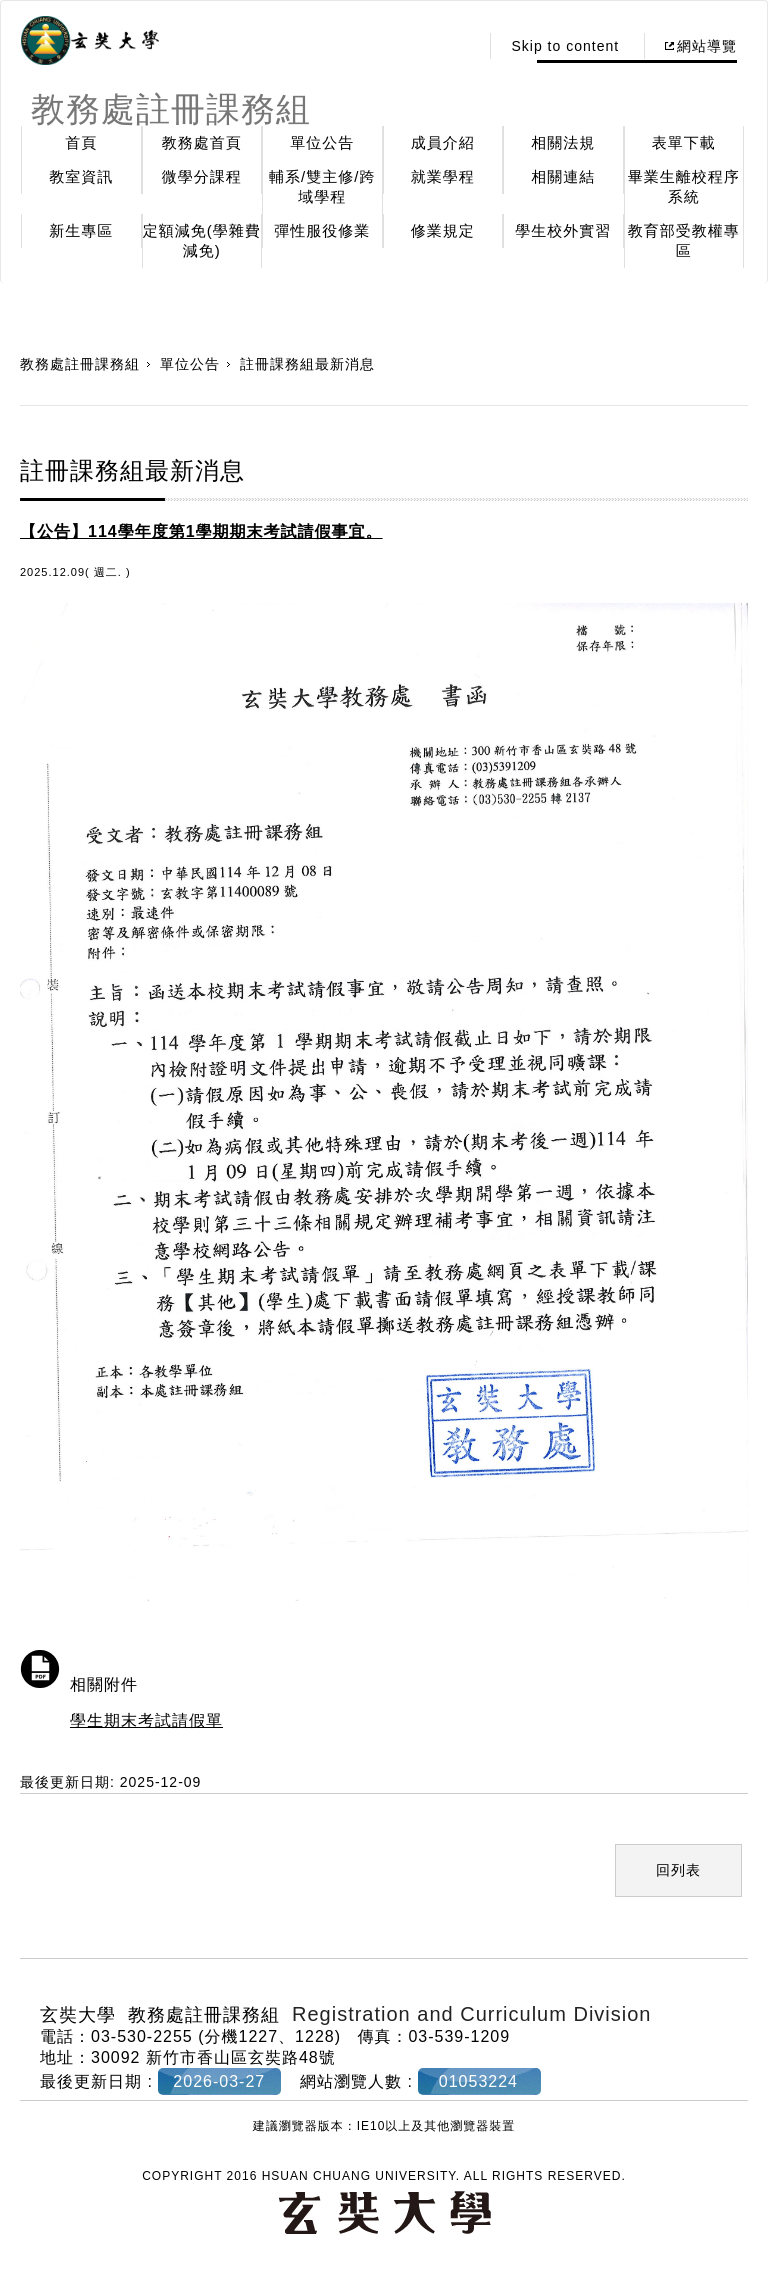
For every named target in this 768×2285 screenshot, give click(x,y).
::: (458, 46)
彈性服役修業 (322, 230)
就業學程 (443, 176)
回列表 (678, 1870)
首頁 (81, 142)
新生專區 (81, 230)
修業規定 (443, 230)
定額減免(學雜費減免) (202, 240)
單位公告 (322, 142)
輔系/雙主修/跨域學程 (322, 186)
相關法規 (563, 142)
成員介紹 (443, 142)
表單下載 (684, 142)
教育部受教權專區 (684, 240)
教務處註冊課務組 (80, 364)
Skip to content (565, 46)
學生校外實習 (563, 230)
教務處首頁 (202, 142)
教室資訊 (81, 176)
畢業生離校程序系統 (684, 186)
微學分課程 (202, 176)
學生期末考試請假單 (146, 1720)
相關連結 (563, 176)
